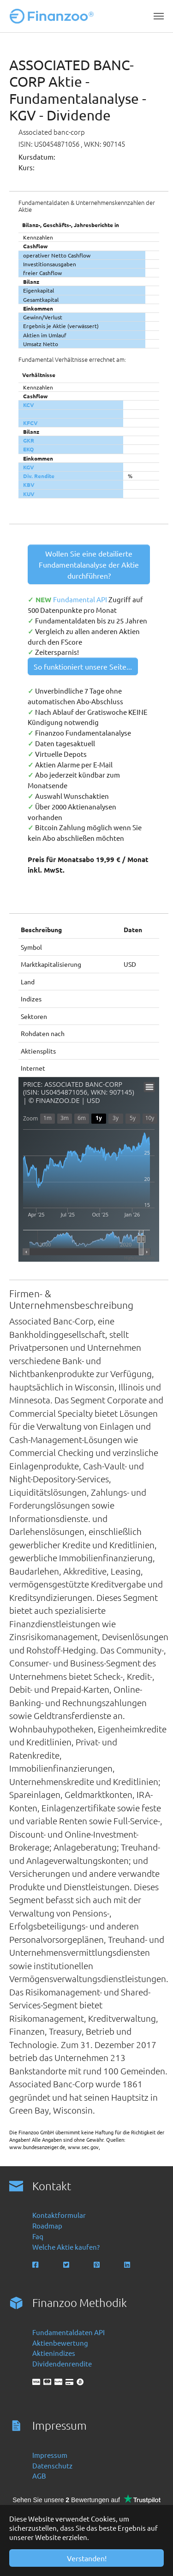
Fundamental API (80, 599)
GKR (28, 440)
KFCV (30, 422)
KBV (29, 484)
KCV (28, 404)
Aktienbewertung (60, 2342)
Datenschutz (52, 2465)
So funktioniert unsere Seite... (83, 666)
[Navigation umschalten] (159, 16)
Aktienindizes (53, 2352)
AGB (39, 2475)
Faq (37, 2236)
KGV (28, 467)
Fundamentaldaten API (68, 2332)
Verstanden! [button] (87, 2558)
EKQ (28, 449)
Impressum (49, 2454)
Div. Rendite (38, 475)
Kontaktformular (59, 2215)
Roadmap (47, 2225)
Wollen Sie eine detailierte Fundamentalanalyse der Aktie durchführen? (89, 564)
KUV (29, 493)
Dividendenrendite (62, 2363)
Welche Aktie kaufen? (66, 2246)
